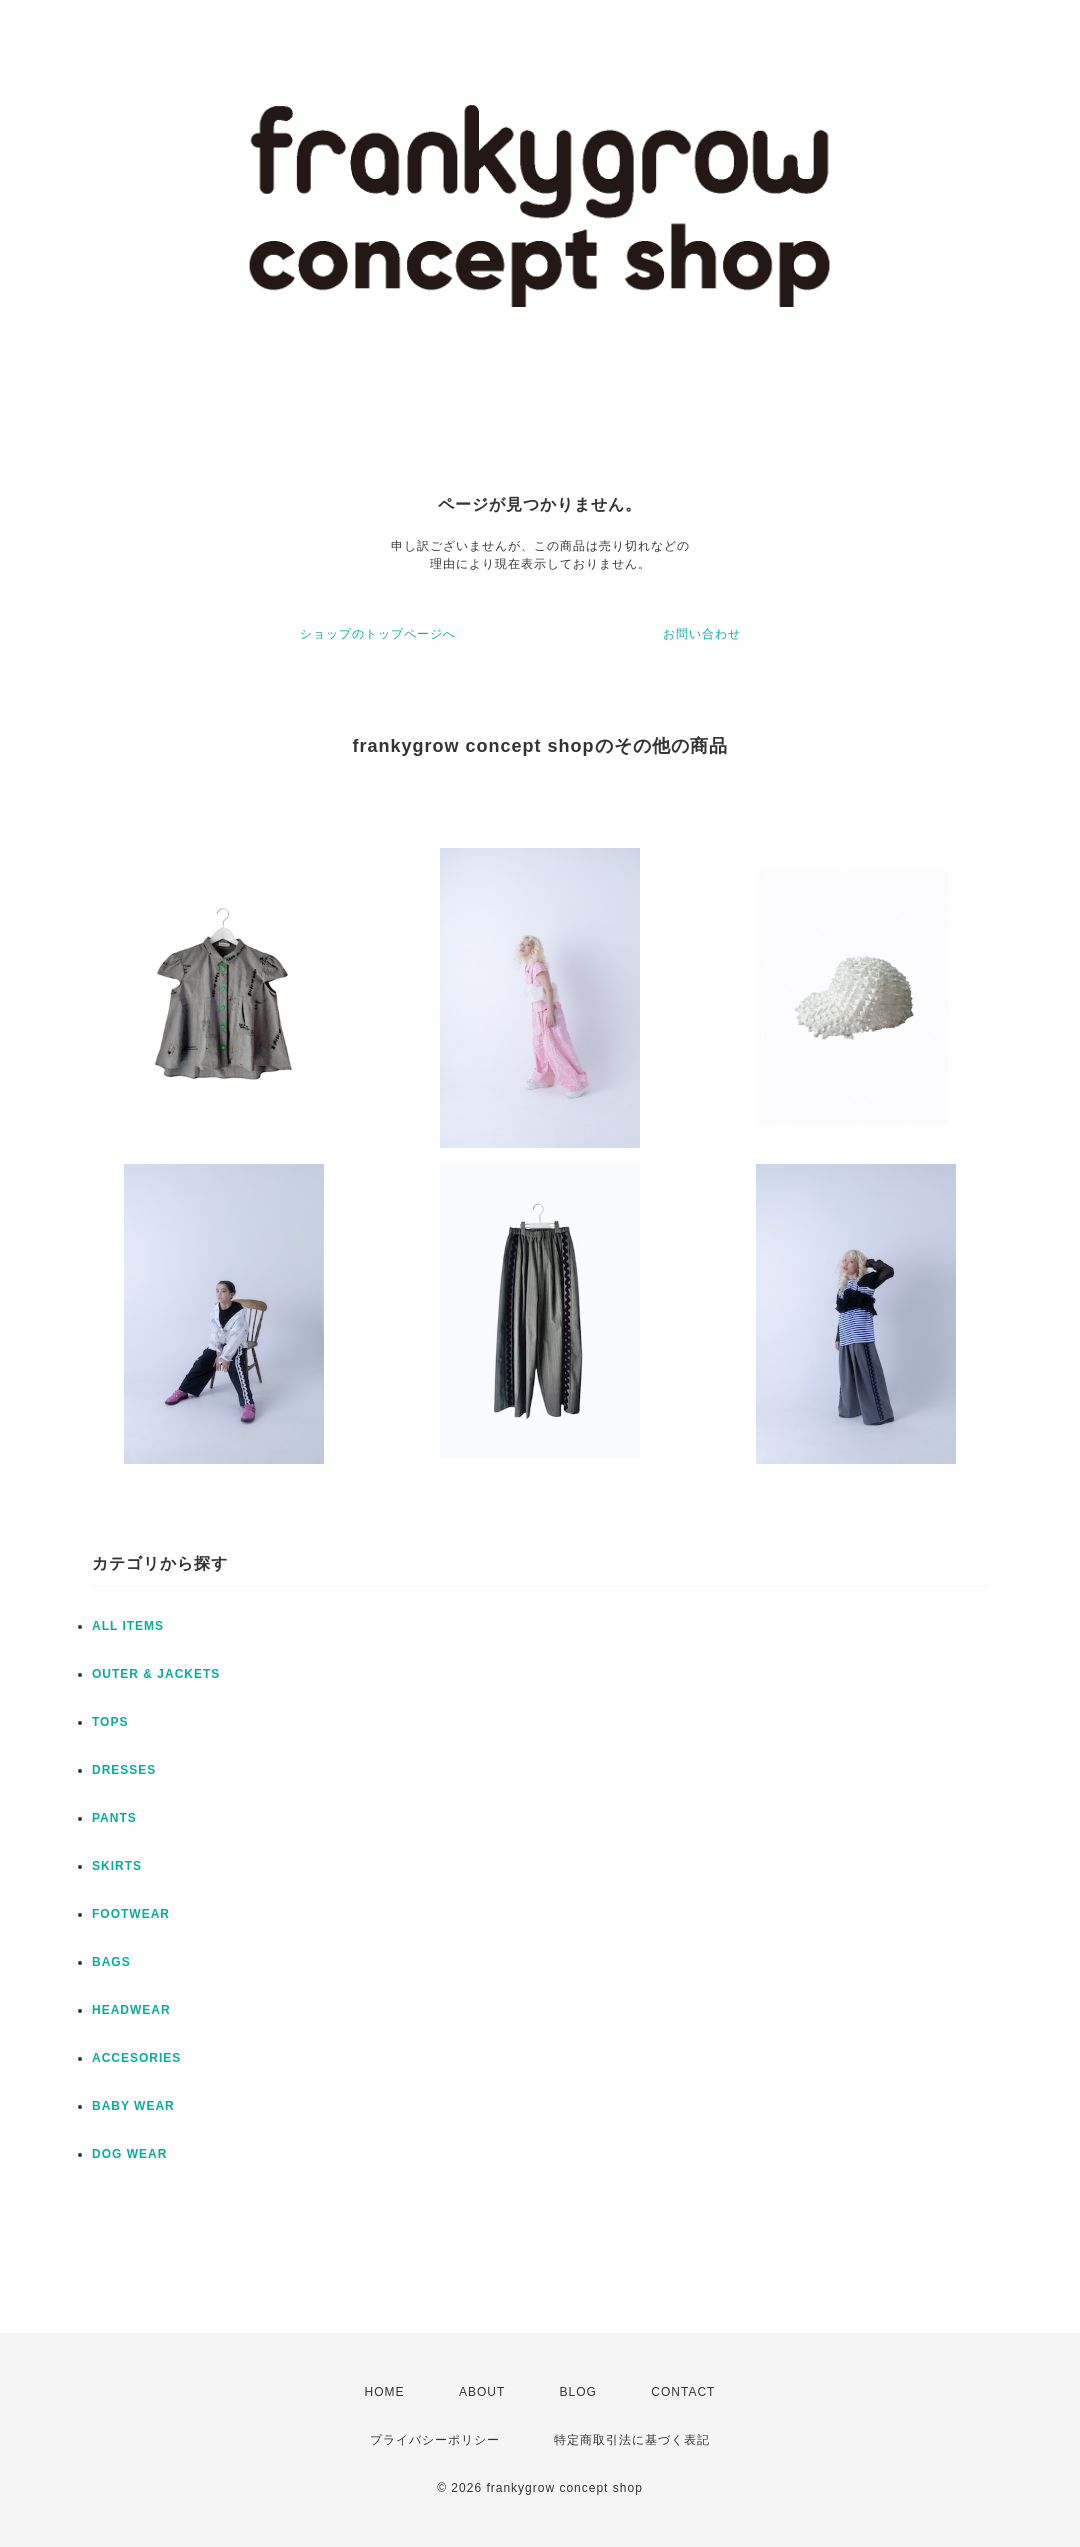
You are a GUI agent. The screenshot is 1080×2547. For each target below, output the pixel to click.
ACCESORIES (136, 2058)
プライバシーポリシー (435, 2440)
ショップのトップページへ (378, 634)
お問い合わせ (702, 634)
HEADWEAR (131, 2010)
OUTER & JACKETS (156, 1674)
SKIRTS (117, 1866)
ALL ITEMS (128, 1626)
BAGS (111, 1962)
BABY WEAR (133, 2106)
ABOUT (482, 2392)
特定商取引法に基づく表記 (632, 2440)
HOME (385, 2392)
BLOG (578, 2392)
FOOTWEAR (131, 1914)
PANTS (114, 1818)
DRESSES (124, 1770)
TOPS (110, 1722)
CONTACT (683, 2392)
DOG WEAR (129, 2154)
